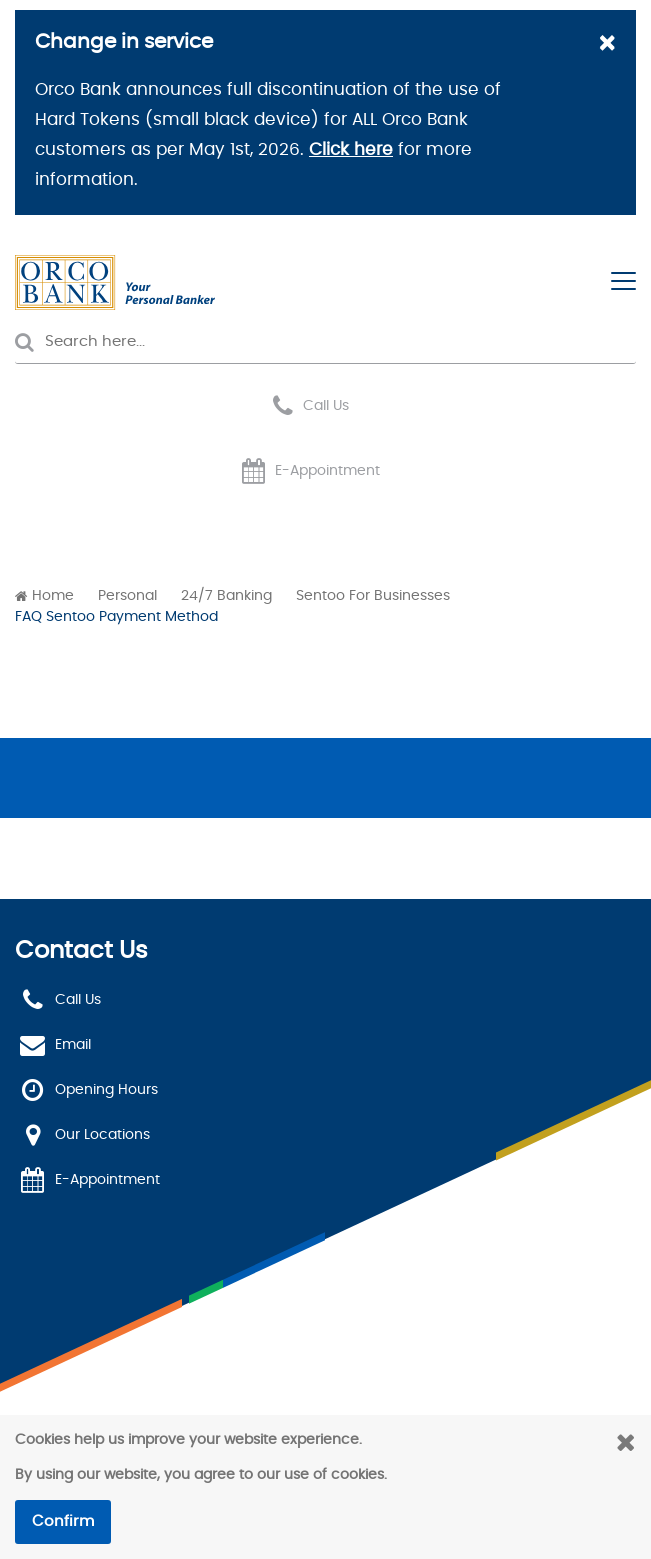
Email (73, 1045)
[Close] (606, 45)
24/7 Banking (226, 596)
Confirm (63, 1521)
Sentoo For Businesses (373, 596)
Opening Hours (106, 1090)
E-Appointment (327, 471)
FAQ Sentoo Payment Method (116, 617)
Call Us (326, 406)
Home (53, 596)
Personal (127, 596)
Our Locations (102, 1135)
